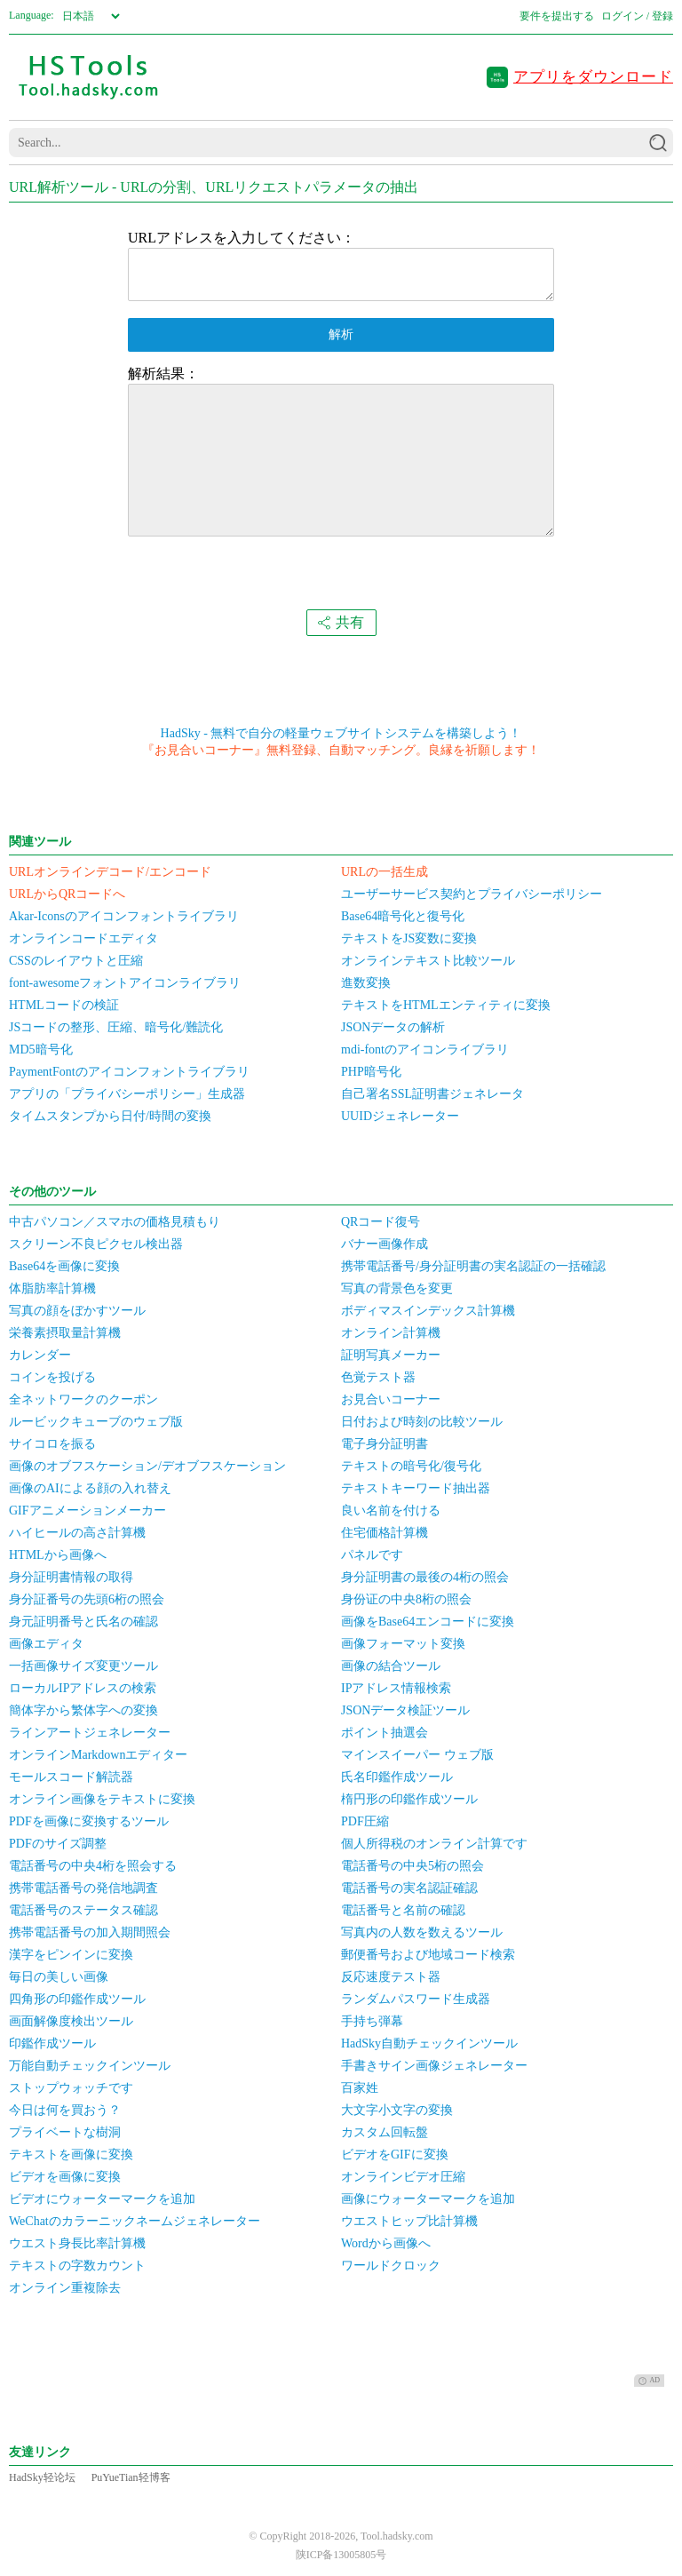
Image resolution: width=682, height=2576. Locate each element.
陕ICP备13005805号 (341, 2554)
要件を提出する (556, 16)
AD (649, 2380)
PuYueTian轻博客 (130, 2477)
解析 (341, 334)
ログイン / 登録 (637, 16)
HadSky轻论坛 (42, 2477)
